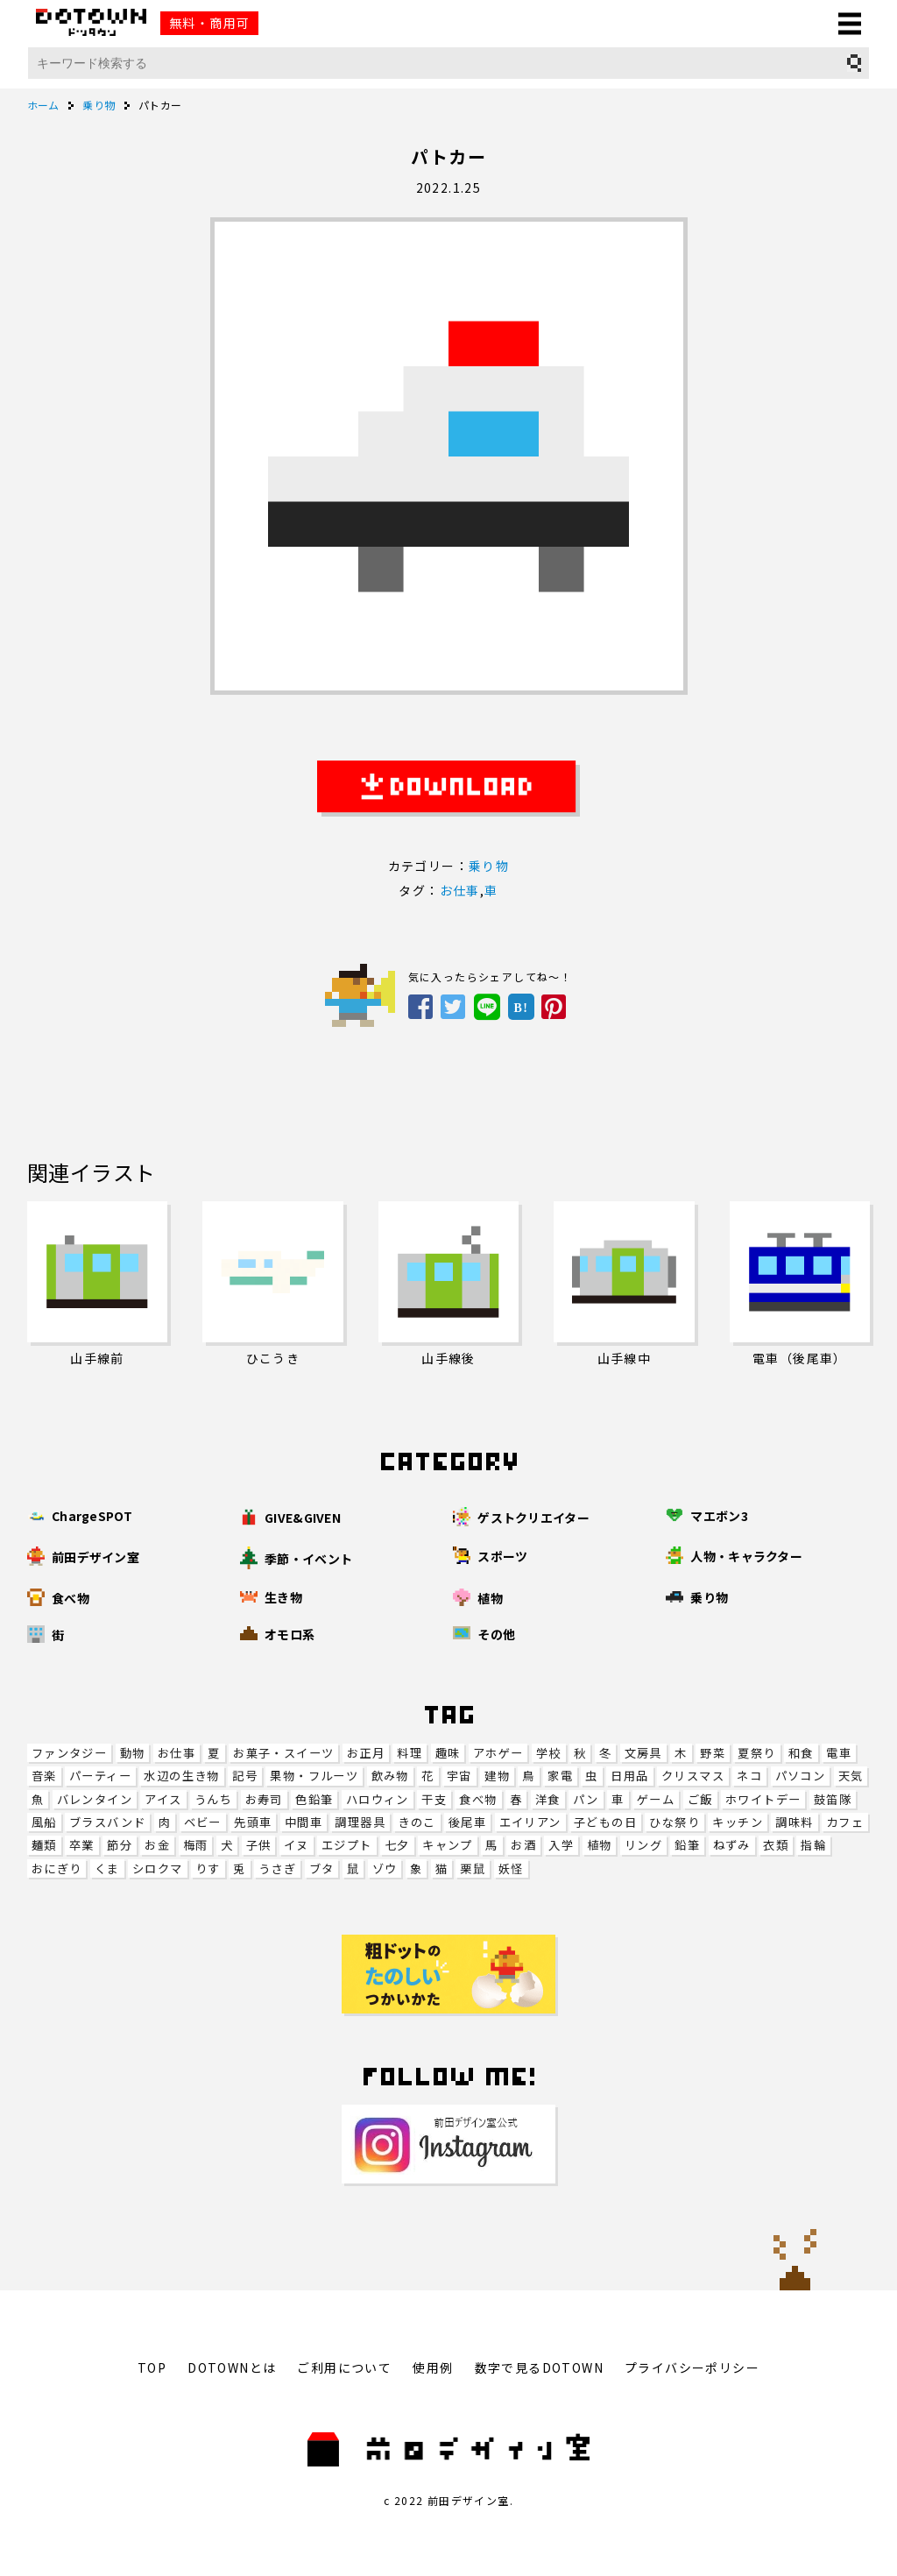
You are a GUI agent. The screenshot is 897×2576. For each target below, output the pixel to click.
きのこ (416, 1822)
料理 (409, 1752)
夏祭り (756, 1752)
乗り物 (489, 865)
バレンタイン (94, 1799)
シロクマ (157, 1868)
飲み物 (390, 1775)
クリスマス (692, 1775)
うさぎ (277, 1868)
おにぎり (57, 1868)
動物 (132, 1752)
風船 (44, 1822)
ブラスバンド (107, 1822)
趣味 (448, 1752)
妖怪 (511, 1868)
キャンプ (447, 1844)
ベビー (203, 1822)
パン (586, 1799)
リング (643, 1844)
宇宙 (459, 1775)
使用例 (433, 2367)
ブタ (322, 1868)
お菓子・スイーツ (283, 1752)
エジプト (346, 1844)
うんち (213, 1799)
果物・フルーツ (314, 1775)
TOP (152, 2367)
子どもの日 (605, 1822)
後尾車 (467, 1822)
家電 (560, 1775)
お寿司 (264, 1799)
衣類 (775, 1844)
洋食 (548, 1799)
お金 (157, 1844)
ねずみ (732, 1844)
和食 (801, 1752)
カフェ (845, 1822)
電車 (838, 1752)
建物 (497, 1775)
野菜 (712, 1752)
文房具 (643, 1752)
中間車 (303, 1822)
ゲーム (656, 1799)
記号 (245, 1775)
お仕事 (176, 1752)
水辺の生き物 (181, 1775)
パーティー (100, 1775)
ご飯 (700, 1799)
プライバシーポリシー (692, 2367)
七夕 (397, 1844)
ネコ (749, 1775)
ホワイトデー (763, 1799)
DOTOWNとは (231, 2367)
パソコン (800, 1775)
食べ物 (478, 1799)
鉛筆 (687, 1844)
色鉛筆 (314, 1799)
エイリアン (530, 1822)
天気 (851, 1775)
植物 (599, 1844)
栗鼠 (472, 1868)
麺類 (44, 1844)
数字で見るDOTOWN (539, 2367)
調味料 (794, 1822)
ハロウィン (377, 1799)
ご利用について (344, 2367)
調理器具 (360, 1822)
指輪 (813, 1844)
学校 (549, 1752)
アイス (163, 1799)
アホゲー (498, 1752)
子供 (259, 1844)
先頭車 (253, 1822)
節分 (119, 1844)
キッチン (737, 1822)
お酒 (523, 1844)
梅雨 (195, 1844)
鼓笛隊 (832, 1799)
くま (107, 1868)
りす (208, 1868)
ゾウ (385, 1868)
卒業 (82, 1844)
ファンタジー (69, 1752)
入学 (561, 1844)
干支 (434, 1799)
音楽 (44, 1775)
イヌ (296, 1844)
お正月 (366, 1752)
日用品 (629, 1775)
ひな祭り (674, 1822)
